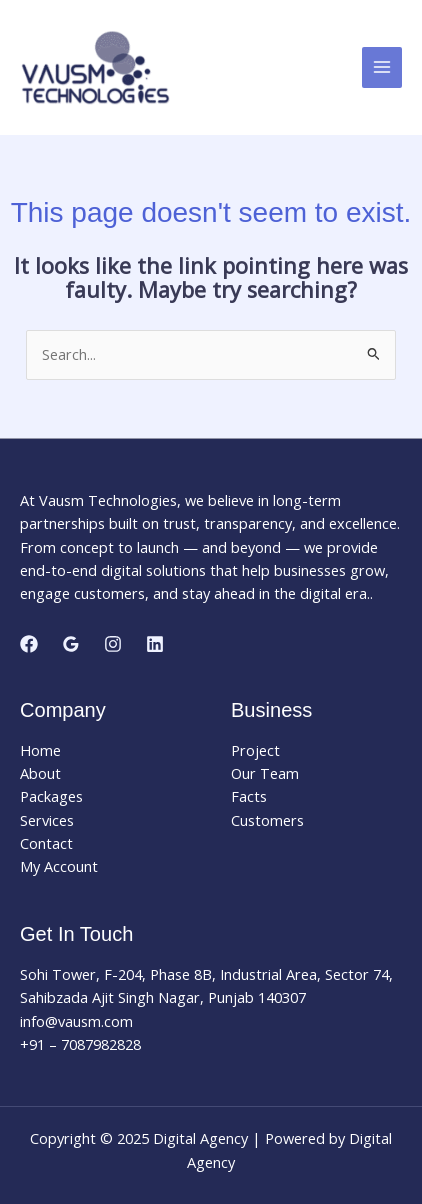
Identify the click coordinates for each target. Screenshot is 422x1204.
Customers (267, 820)
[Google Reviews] (71, 644)
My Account (59, 866)
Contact (46, 843)
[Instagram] (113, 644)
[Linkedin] (155, 644)
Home (40, 750)
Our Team (265, 773)
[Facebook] (29, 644)
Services (47, 820)
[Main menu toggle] (382, 67)
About (40, 773)
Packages (51, 796)
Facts (249, 796)
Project (255, 750)
